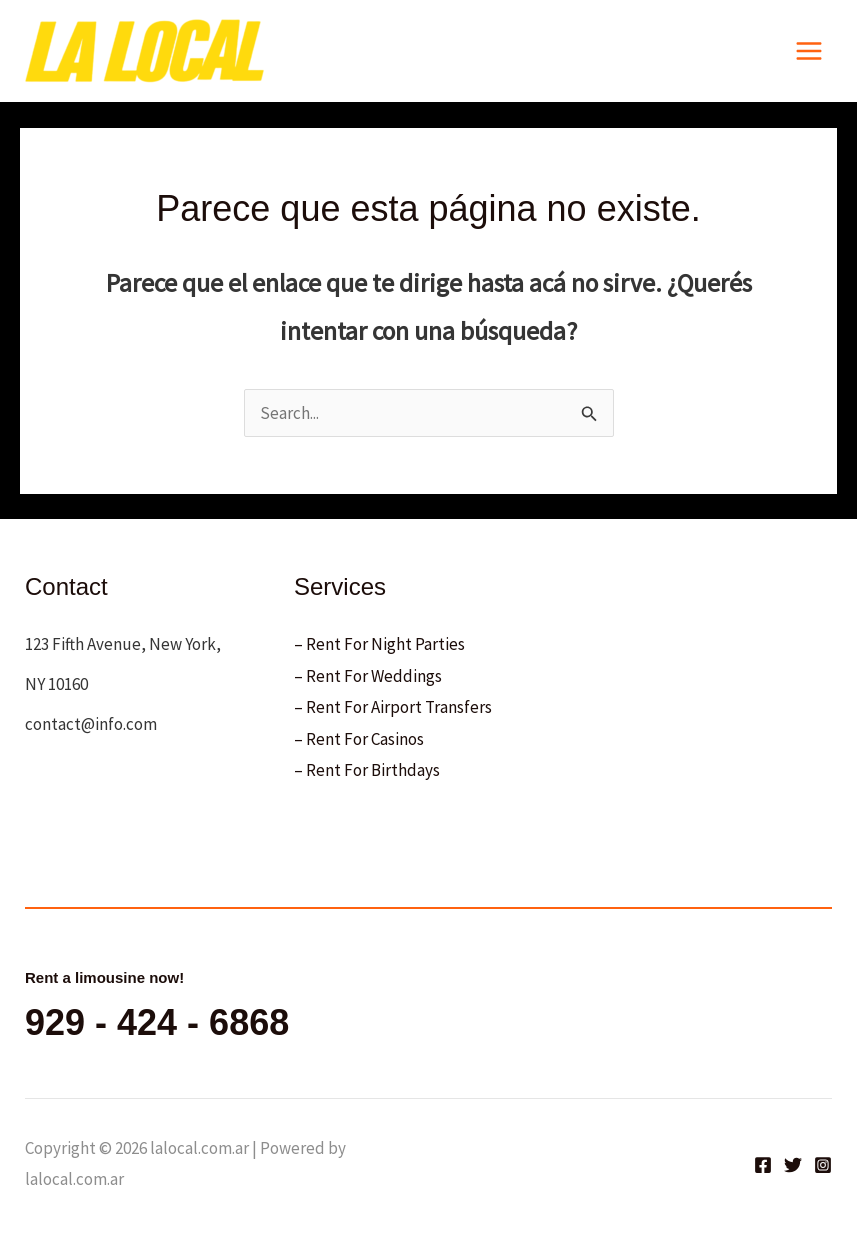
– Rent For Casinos (359, 739)
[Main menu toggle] (810, 51)
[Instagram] (823, 1165)
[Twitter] (793, 1165)
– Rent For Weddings (368, 676)
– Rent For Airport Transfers (393, 707)
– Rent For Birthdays (367, 770)
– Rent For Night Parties (379, 644)
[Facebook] (763, 1165)
